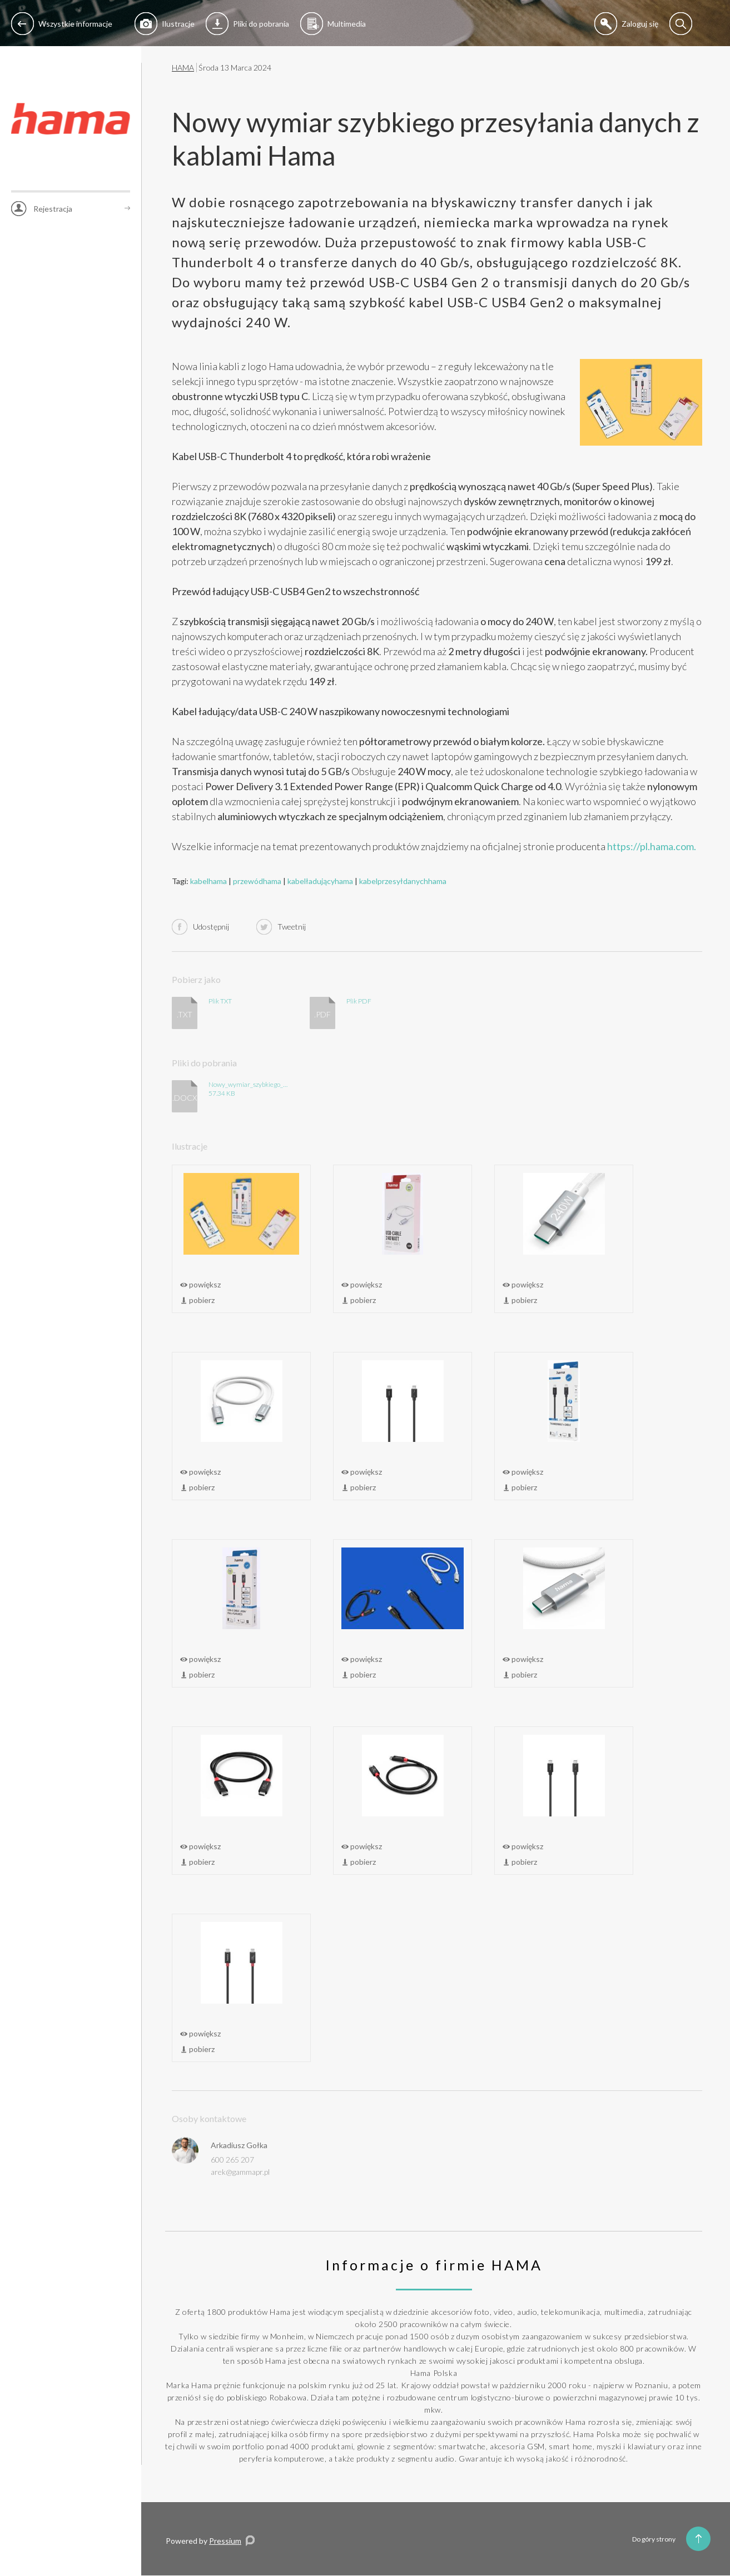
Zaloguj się (626, 23)
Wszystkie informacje (61, 23)
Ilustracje (165, 23)
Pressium (225, 2540)
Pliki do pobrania (247, 23)
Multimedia (333, 23)
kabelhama (208, 881)
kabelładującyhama (320, 881)
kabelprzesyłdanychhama (402, 881)
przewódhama (257, 881)
